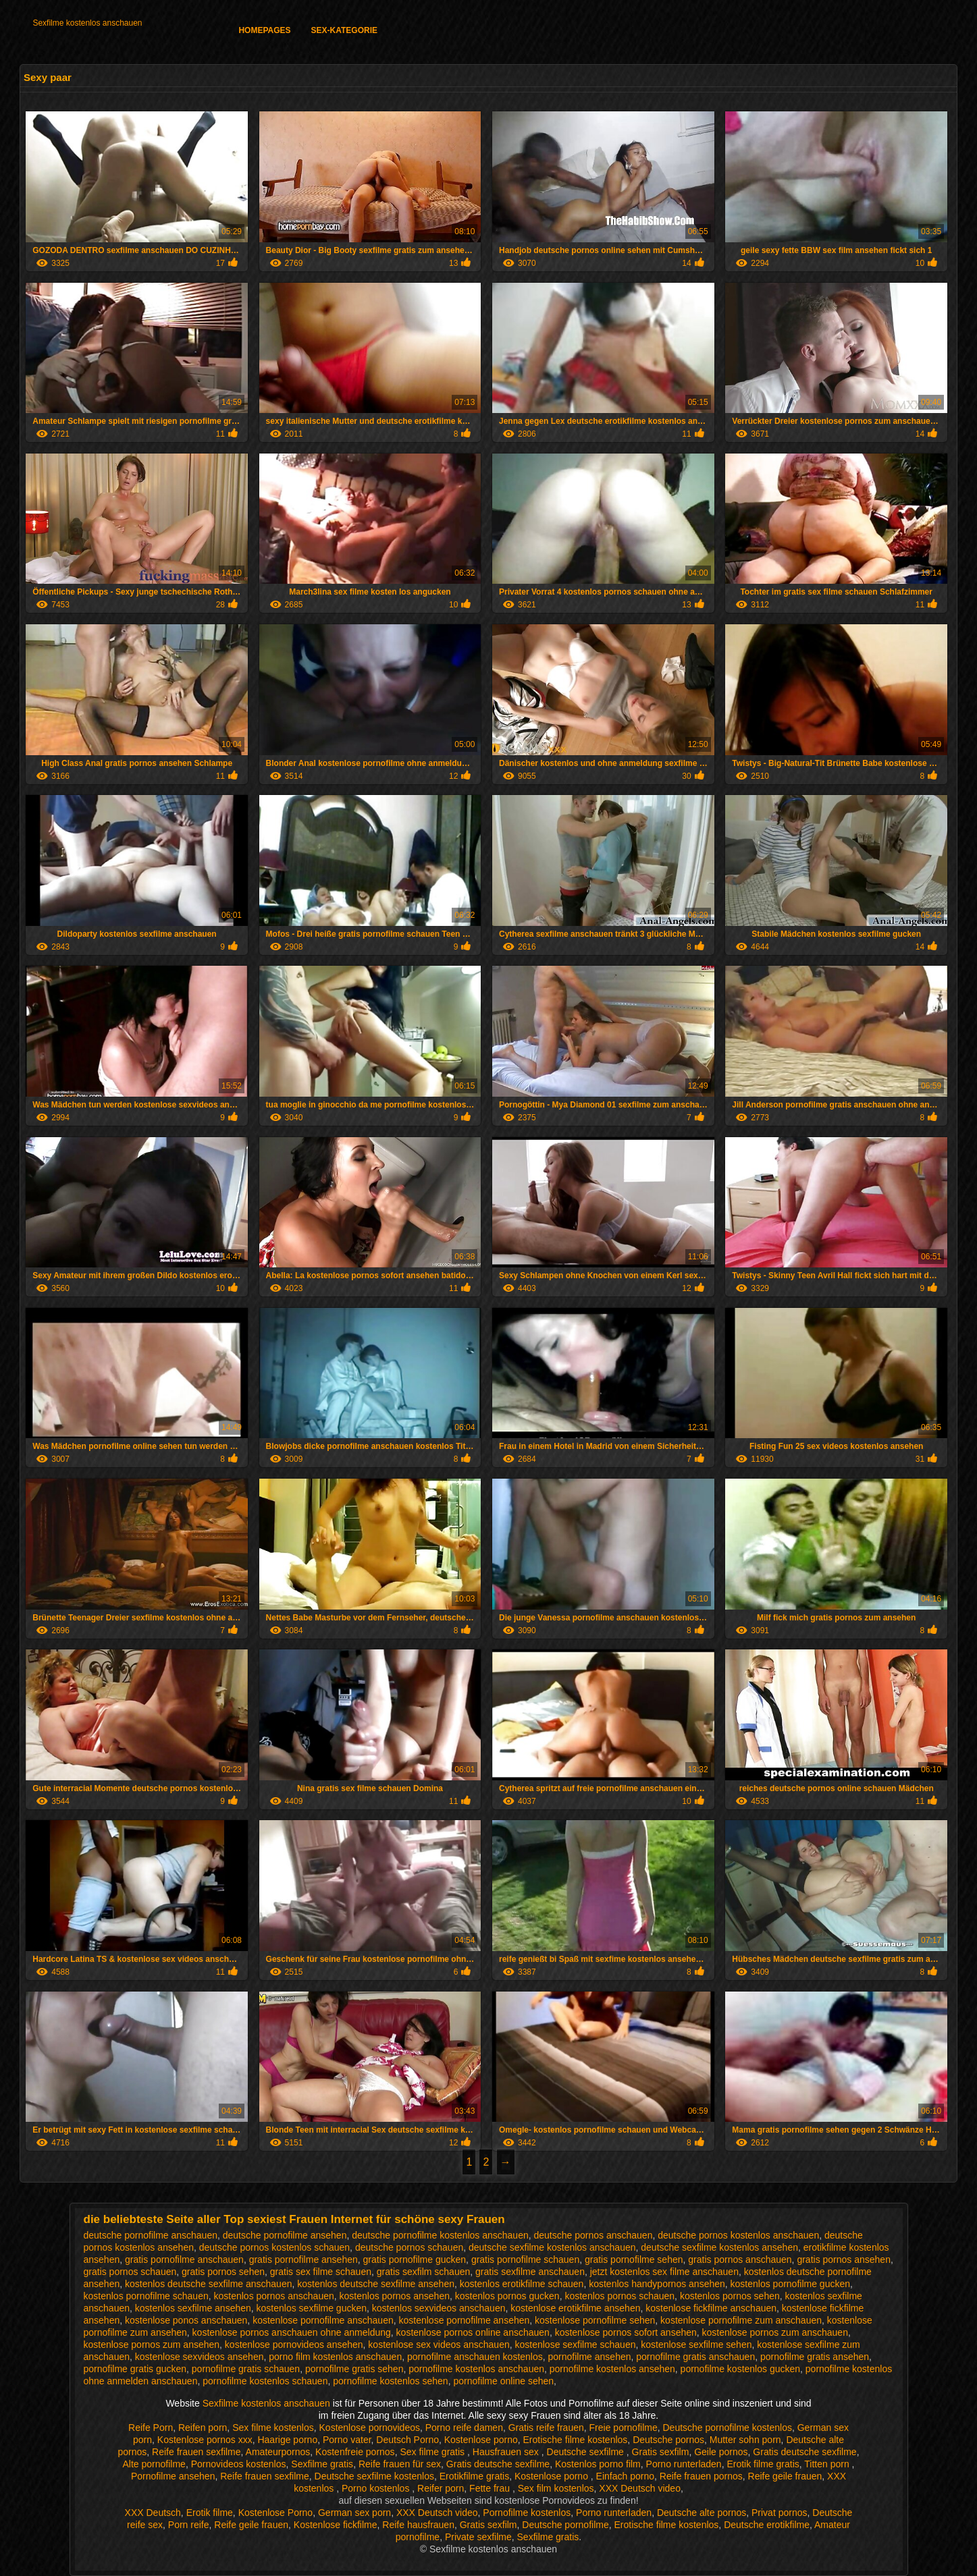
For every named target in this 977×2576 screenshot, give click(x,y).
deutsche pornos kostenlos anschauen (738, 2235)
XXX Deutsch (153, 2512)
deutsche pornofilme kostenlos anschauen (440, 2235)
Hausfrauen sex (507, 2451)
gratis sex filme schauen (320, 2271)
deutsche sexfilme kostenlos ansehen (719, 2247)
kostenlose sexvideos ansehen (199, 2356)
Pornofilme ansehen (173, 2476)
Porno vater (347, 2439)
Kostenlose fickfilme (335, 2524)
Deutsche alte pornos (701, 2512)
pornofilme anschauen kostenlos (475, 2356)
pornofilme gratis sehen (354, 2368)
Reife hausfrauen (418, 2524)
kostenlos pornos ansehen (395, 2296)
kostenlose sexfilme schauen (574, 2344)
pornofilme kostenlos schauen (265, 2381)
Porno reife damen (464, 2427)
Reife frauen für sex (400, 2464)
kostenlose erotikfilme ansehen (575, 2308)
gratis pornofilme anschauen (184, 2259)
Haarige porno (287, 2439)
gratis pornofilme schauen (525, 2259)
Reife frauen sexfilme (196, 2451)
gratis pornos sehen (223, 2271)
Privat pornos (779, 2512)
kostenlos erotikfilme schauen (522, 2283)
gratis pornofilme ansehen (303, 2259)
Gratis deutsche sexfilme (804, 2451)
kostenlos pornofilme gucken (790, 2283)
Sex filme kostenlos (273, 2427)
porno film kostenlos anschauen (335, 2356)
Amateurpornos (278, 2451)
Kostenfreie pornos (355, 2451)
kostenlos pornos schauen (619, 2296)
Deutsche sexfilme (587, 2451)
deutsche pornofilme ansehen (285, 2235)
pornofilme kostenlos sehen (390, 2381)
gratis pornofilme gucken (415, 2259)
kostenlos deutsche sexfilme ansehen (375, 2283)
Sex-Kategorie (344, 30)
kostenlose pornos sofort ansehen (626, 2332)
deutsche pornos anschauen (593, 2235)
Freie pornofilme (623, 2427)
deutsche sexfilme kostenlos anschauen (552, 2247)
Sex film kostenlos (556, 2488)
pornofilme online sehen (503, 2381)
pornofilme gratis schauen (246, 2368)
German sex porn (354, 2512)
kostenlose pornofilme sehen (595, 2320)
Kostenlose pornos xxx (205, 2439)
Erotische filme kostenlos (575, 2439)
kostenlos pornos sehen (730, 2296)
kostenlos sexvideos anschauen (439, 2308)
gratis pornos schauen (130, 2271)
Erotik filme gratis (763, 2464)
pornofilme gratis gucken (135, 2368)
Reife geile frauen (785, 2476)
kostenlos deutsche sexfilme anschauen (208, 2283)
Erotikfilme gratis (474, 2476)
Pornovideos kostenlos (238, 2464)
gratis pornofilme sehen (634, 2259)
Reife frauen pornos (701, 2476)
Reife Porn (150, 2427)
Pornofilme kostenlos (527, 2512)
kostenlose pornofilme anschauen (323, 2320)
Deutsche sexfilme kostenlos (374, 2476)
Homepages (264, 30)
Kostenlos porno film (598, 2464)
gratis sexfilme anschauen (530, 2271)
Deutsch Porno (407, 2439)
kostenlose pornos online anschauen (473, 2332)
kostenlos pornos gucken (507, 2296)
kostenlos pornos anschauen (274, 2296)
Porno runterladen (684, 2464)
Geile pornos (720, 2451)
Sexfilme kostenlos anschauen (87, 23)
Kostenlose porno (481, 2439)
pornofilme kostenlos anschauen (476, 2368)
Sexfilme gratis (322, 2464)
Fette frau (490, 2488)
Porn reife (188, 2524)
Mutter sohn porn (745, 2439)
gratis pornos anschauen (739, 2259)
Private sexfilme (478, 2536)
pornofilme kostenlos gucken (740, 2368)
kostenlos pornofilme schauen (146, 2296)
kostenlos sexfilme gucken (312, 2308)
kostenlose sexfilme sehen (696, 2344)
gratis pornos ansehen (844, 2259)
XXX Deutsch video (640, 2488)
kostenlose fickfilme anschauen (710, 2308)
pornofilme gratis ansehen (814, 2356)
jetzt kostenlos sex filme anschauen (664, 2271)
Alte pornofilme (153, 2464)
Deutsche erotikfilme (767, 2524)
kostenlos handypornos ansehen (657, 2283)
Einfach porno (625, 2476)
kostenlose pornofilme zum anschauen (741, 2320)
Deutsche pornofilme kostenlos (727, 2427)
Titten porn (827, 2464)
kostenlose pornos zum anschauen (775, 2332)
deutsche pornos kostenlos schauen (274, 2247)
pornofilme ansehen (589, 2356)
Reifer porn (440, 2488)
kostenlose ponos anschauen (186, 2320)
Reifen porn (202, 2427)
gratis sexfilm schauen (424, 2271)
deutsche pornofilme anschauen (150, 2235)
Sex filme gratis (433, 2451)
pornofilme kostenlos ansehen (612, 2368)
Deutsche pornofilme (565, 2524)
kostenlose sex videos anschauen (438, 2344)
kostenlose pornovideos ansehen (294, 2344)
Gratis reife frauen (546, 2427)
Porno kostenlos (377, 2488)
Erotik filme (209, 2512)
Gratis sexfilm (660, 2451)
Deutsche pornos (668, 2439)
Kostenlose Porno (275, 2512)
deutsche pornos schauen (409, 2247)
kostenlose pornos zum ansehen (152, 2344)
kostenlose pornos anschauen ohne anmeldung (291, 2332)
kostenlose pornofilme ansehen (464, 2320)
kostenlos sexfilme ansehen (193, 2308)
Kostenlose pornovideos (369, 2427)
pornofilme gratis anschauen (695, 2356)
